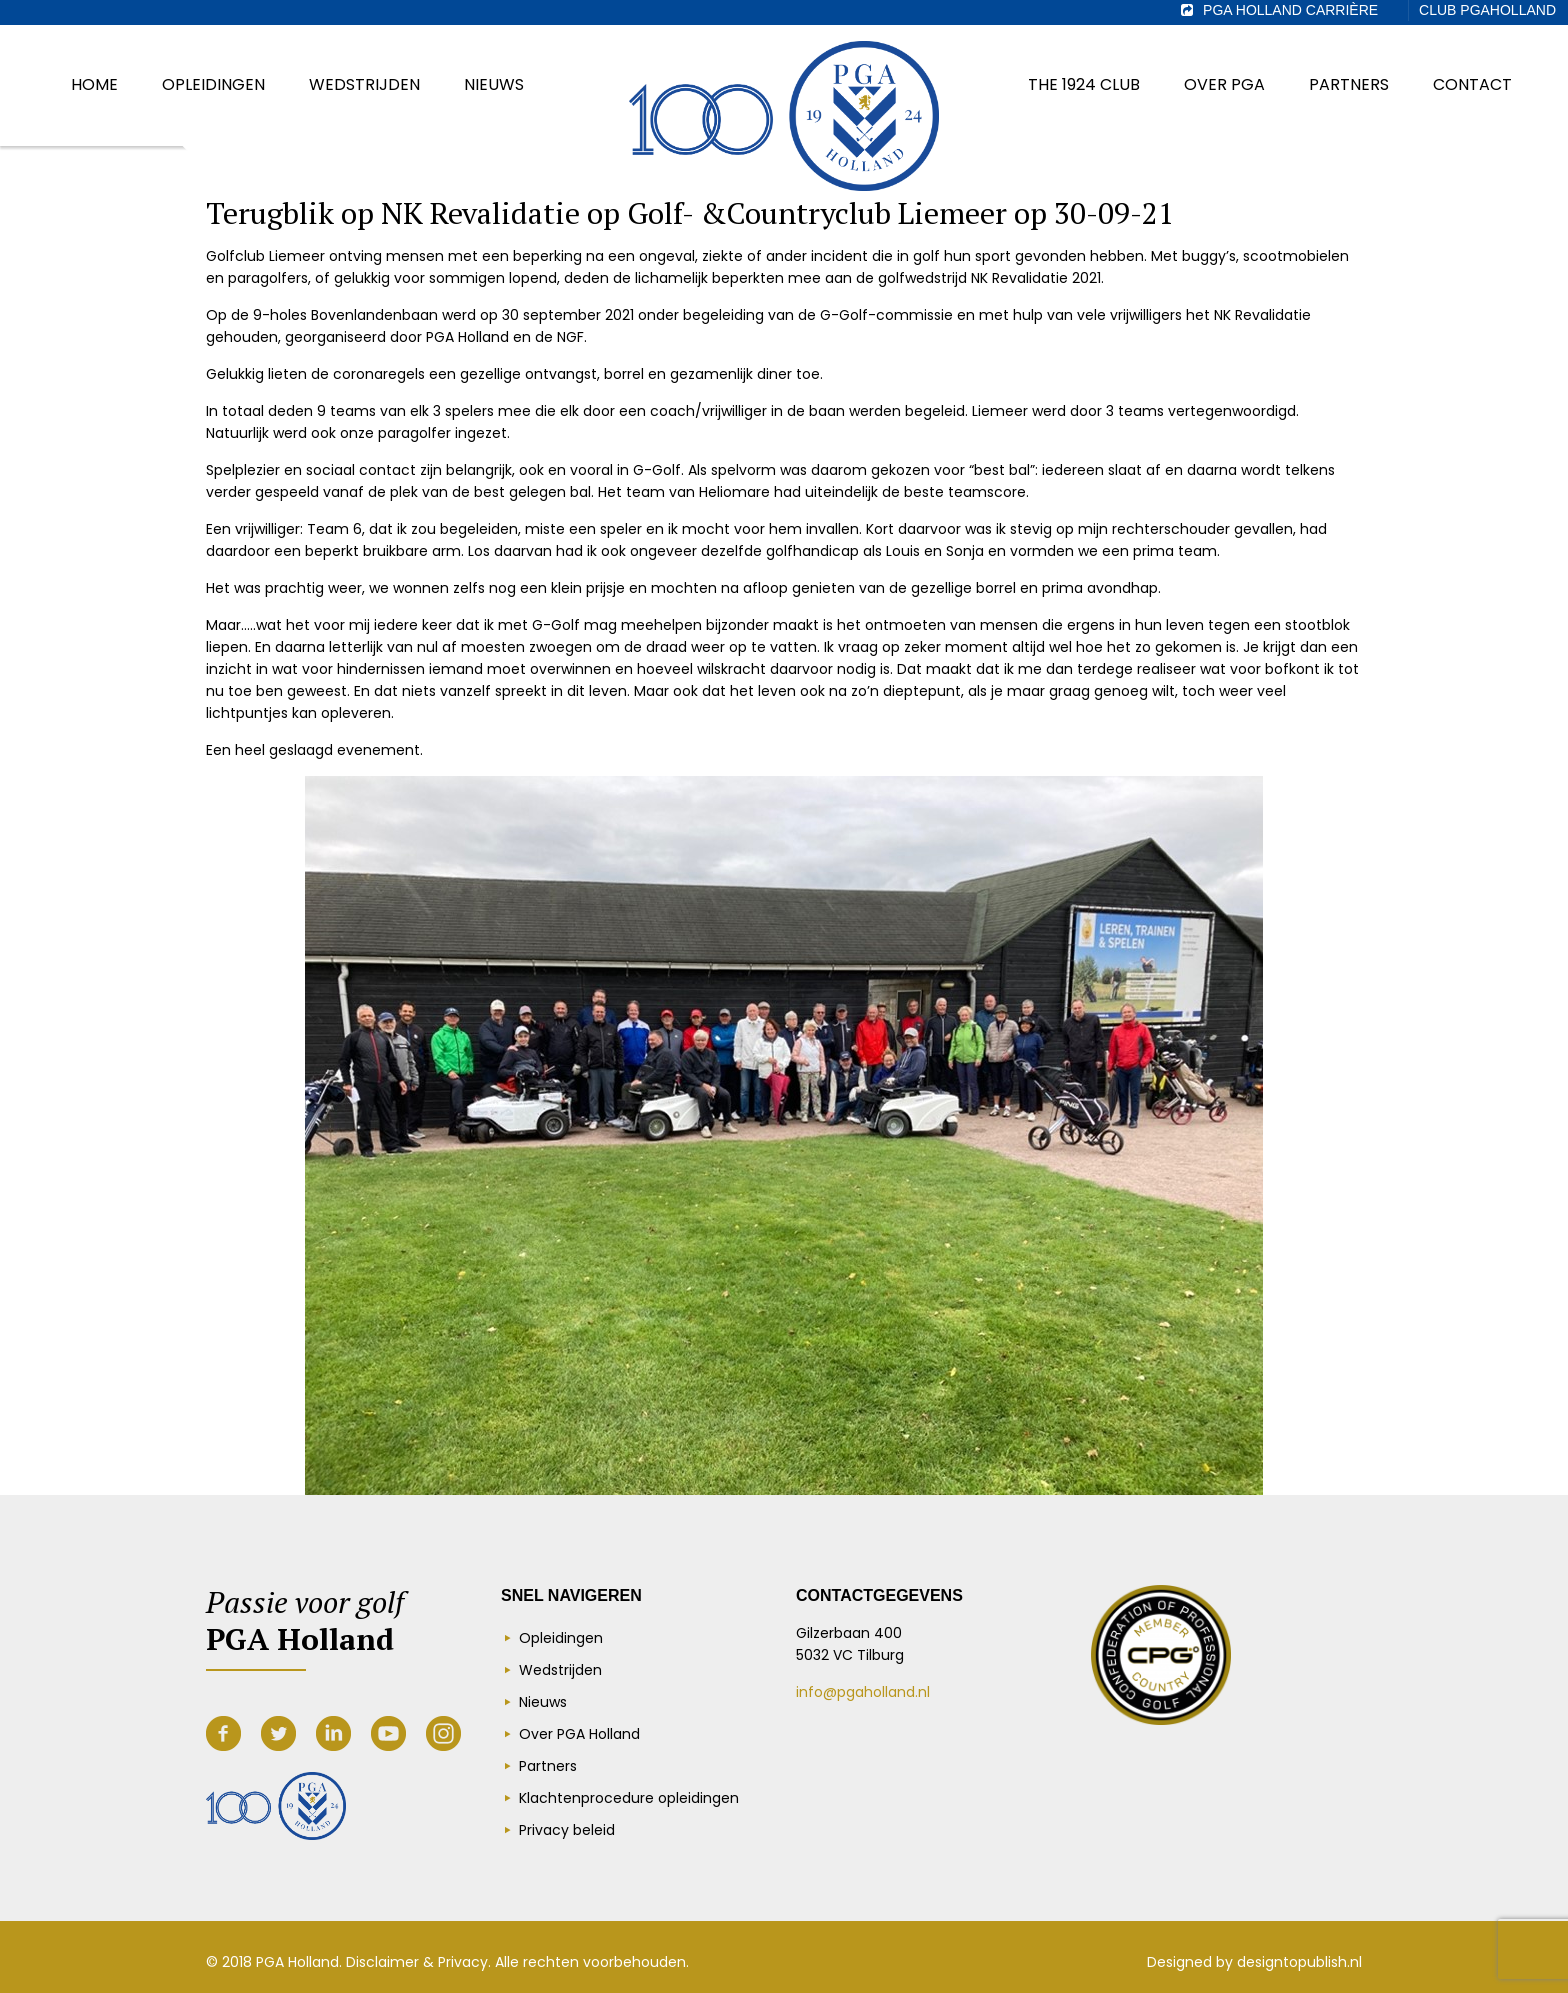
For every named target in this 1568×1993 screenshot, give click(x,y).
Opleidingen (561, 1638)
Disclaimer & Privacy (417, 1962)
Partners (548, 1766)
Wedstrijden (560, 1670)
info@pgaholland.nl (863, 1692)
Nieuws (543, 1702)
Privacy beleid (567, 1830)
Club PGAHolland (1487, 10)
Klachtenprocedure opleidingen (629, 1798)
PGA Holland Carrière (1290, 10)
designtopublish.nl (1299, 1962)
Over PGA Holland (579, 1734)
